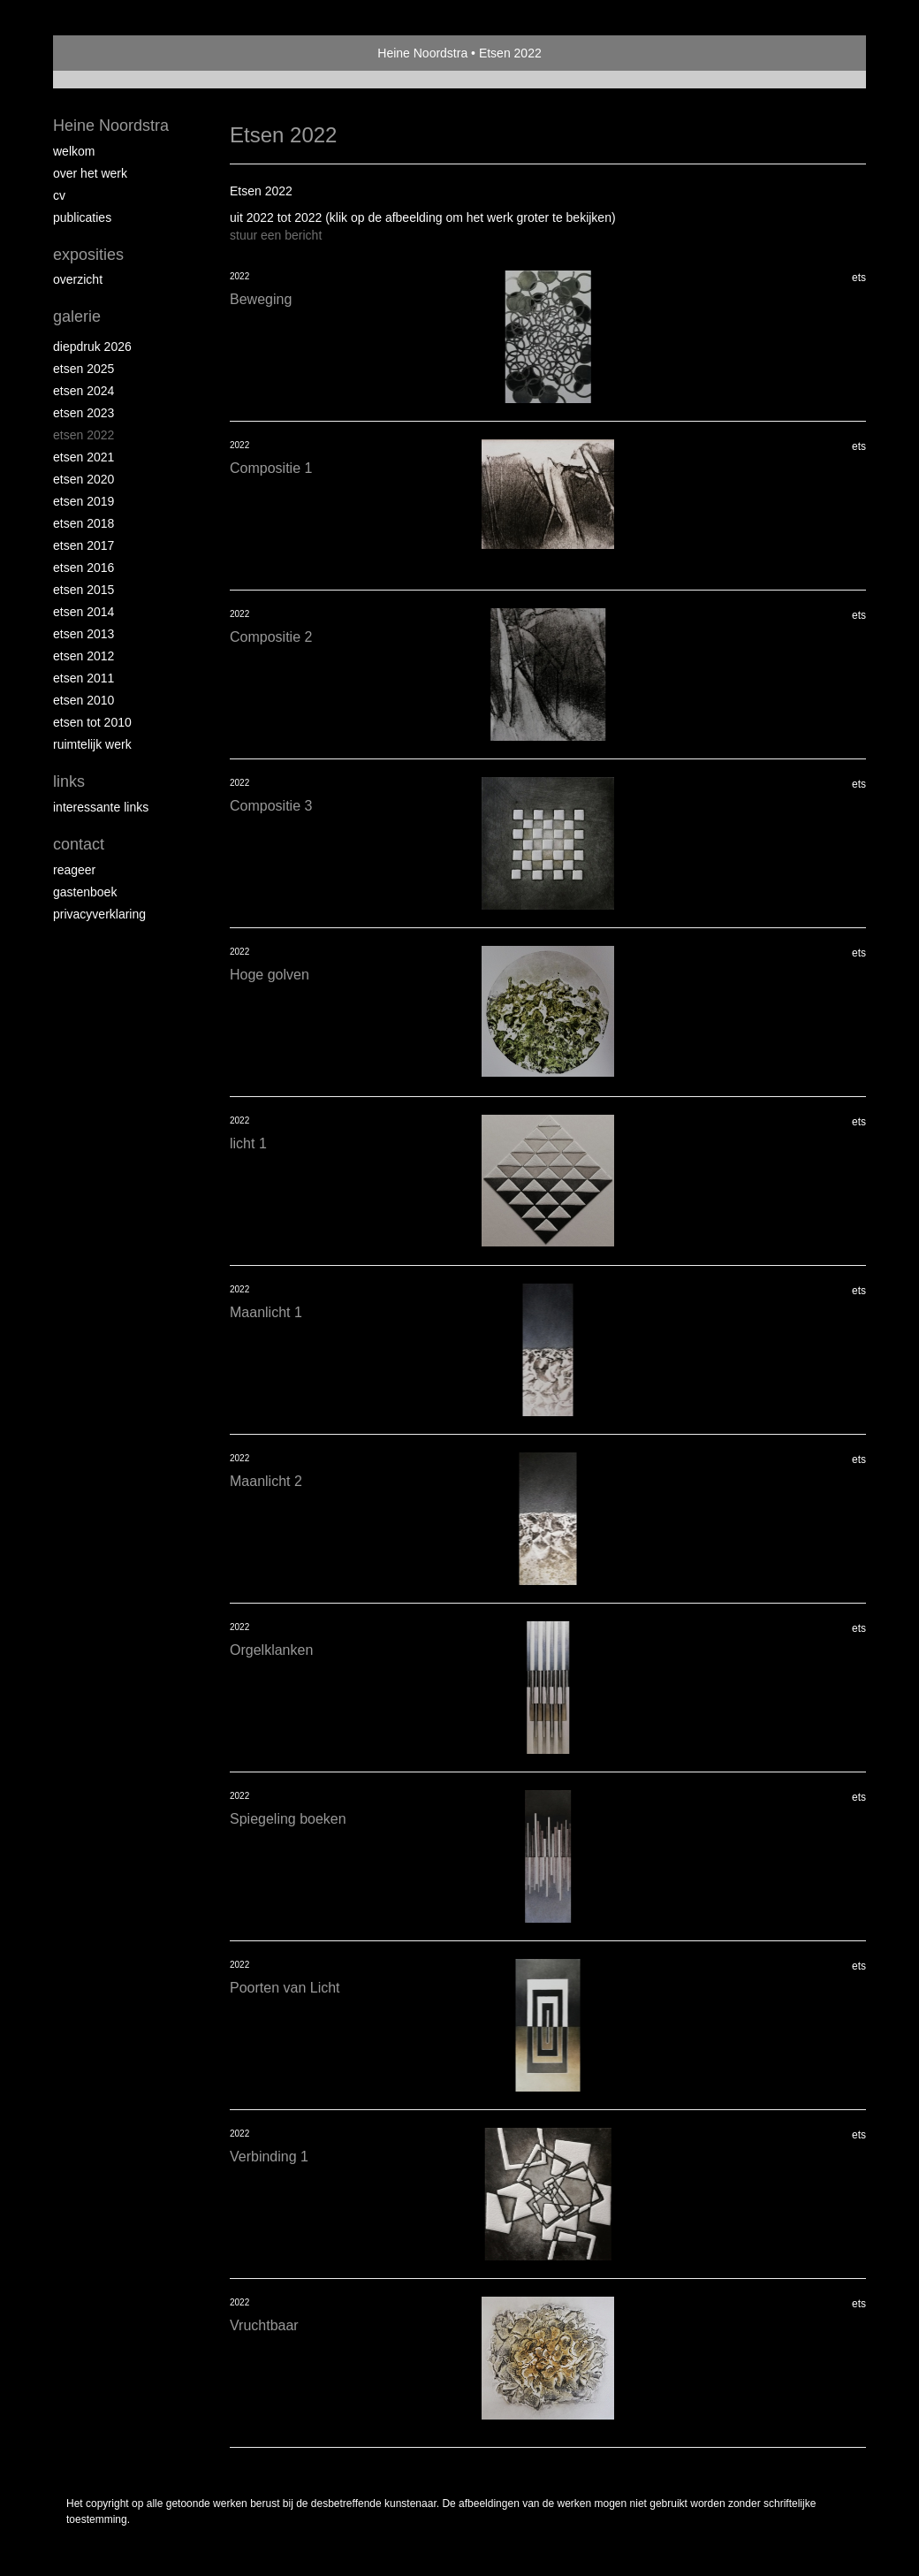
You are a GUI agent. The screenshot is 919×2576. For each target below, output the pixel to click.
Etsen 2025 (83, 369)
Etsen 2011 (83, 678)
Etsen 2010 (83, 700)
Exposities (88, 254)
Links (69, 781)
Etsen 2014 (83, 612)
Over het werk (90, 173)
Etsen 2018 (83, 523)
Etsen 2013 (83, 634)
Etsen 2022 (83, 435)
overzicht (78, 279)
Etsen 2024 (83, 391)
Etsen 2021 (83, 457)
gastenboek (85, 892)
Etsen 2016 (83, 567)
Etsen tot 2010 (92, 722)
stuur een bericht (276, 235)
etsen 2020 (83, 479)
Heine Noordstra (422, 53)
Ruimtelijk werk (92, 744)
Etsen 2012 (83, 656)
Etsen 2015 (83, 590)
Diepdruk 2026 (92, 346)
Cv (59, 195)
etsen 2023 (83, 413)
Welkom (74, 151)
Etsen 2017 (83, 545)
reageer (74, 870)
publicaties (82, 217)
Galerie (77, 316)
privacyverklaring (99, 914)
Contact (78, 844)
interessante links (100, 807)
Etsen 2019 (83, 501)
